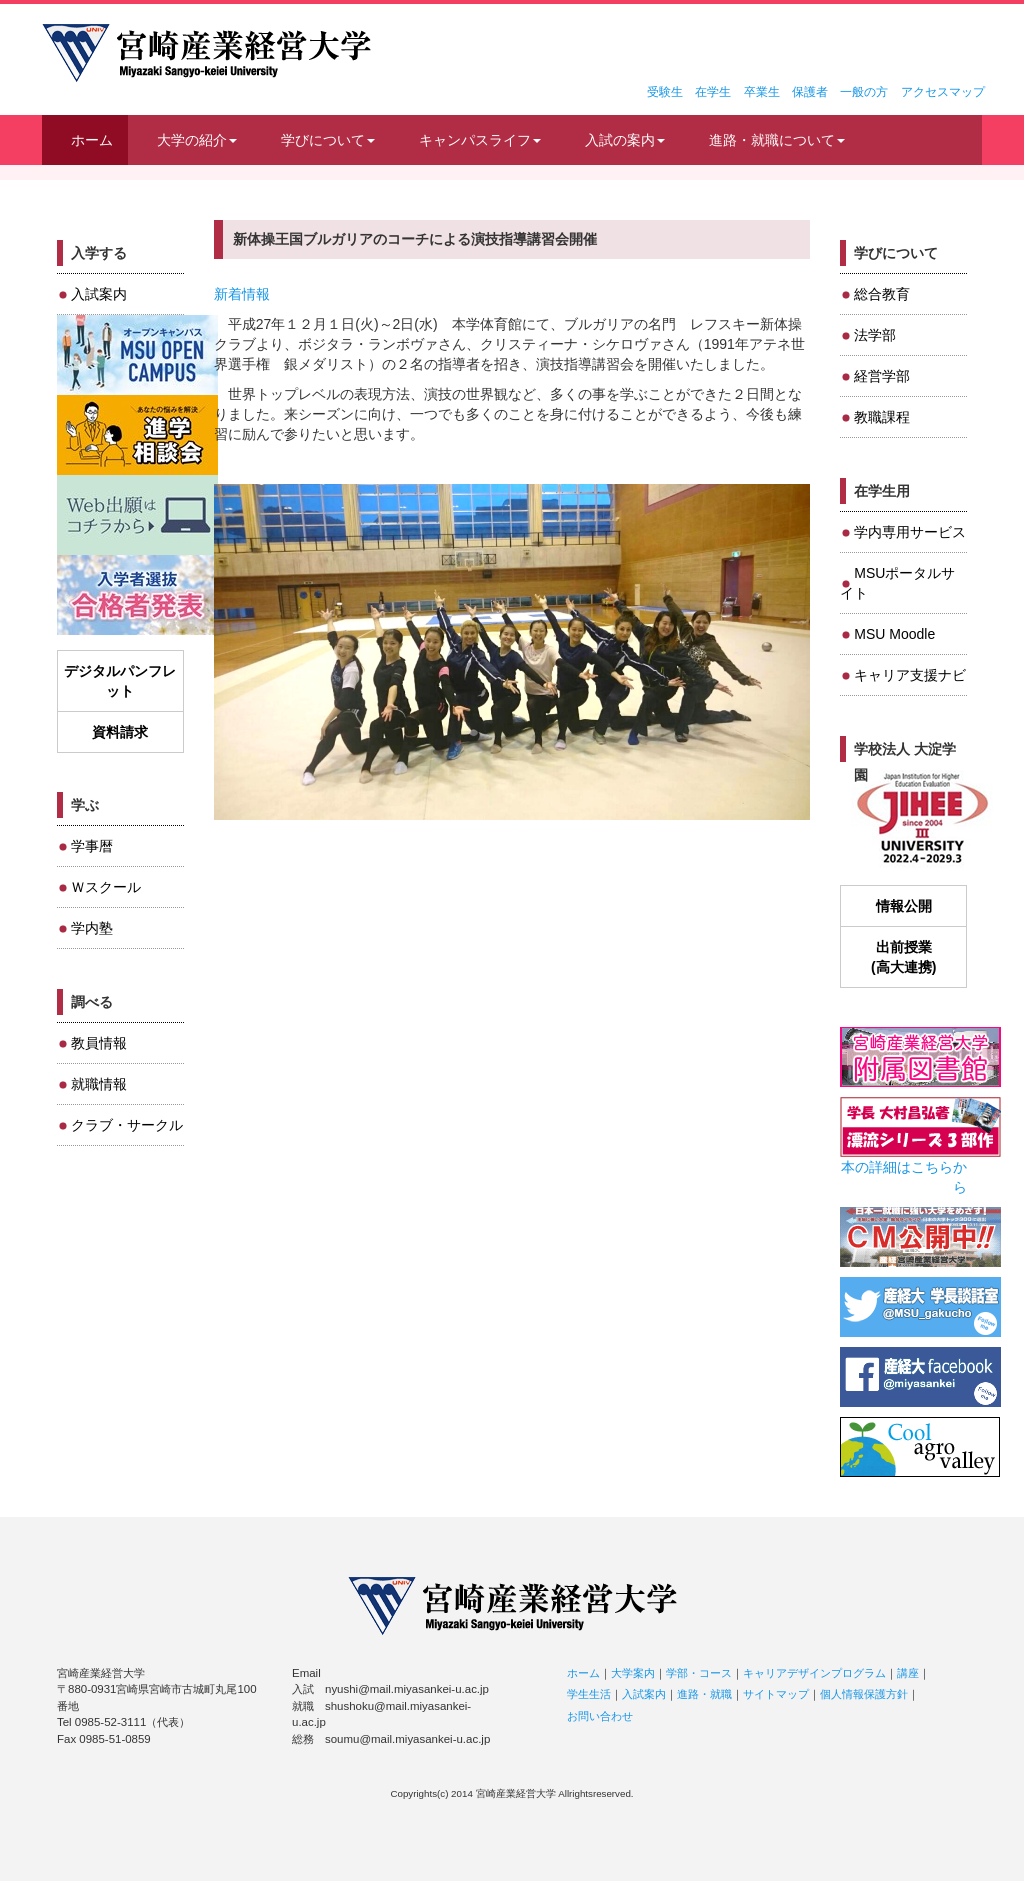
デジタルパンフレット (120, 681)
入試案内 (99, 294)
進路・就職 (704, 1694)
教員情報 (99, 1043)
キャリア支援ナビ (910, 675)
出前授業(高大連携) (903, 957)
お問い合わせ (600, 1716)
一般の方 (864, 92)
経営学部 (882, 376)
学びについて (328, 140)
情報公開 (904, 906)
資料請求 (120, 732)
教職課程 (882, 417)
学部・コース (699, 1673)
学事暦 (92, 846)
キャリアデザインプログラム (814, 1673)
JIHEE (920, 819)
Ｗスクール (106, 887)
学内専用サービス (910, 532)
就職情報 (99, 1084)
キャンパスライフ (480, 140)
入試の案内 (625, 140)
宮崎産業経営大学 (206, 53)
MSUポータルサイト (897, 583)
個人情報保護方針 (864, 1694)
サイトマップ (776, 1694)
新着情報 (242, 294)
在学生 (713, 92)
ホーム (92, 140)
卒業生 (762, 92)
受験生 (665, 92)
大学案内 (633, 1673)
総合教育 (882, 294)
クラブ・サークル (127, 1125)
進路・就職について (777, 140)
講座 (908, 1673)
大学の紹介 (197, 140)
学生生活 (589, 1694)
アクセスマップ (943, 92)
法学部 (875, 335)
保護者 (810, 92)
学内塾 (92, 928)
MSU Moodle (894, 634)
